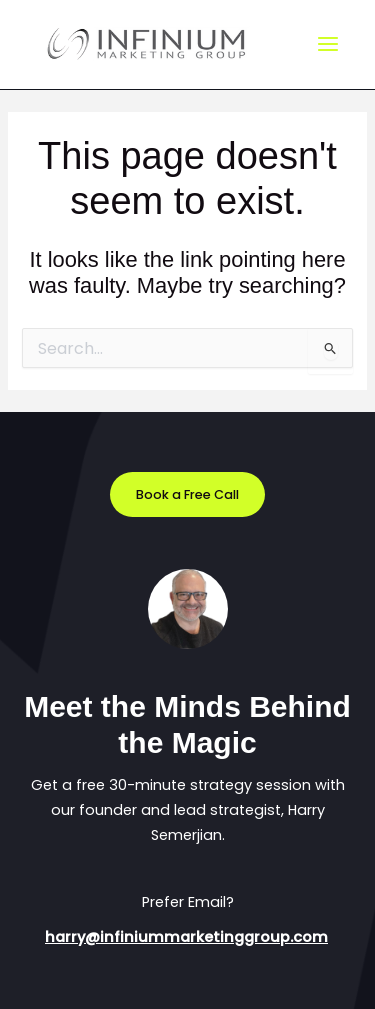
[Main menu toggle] (328, 45)
